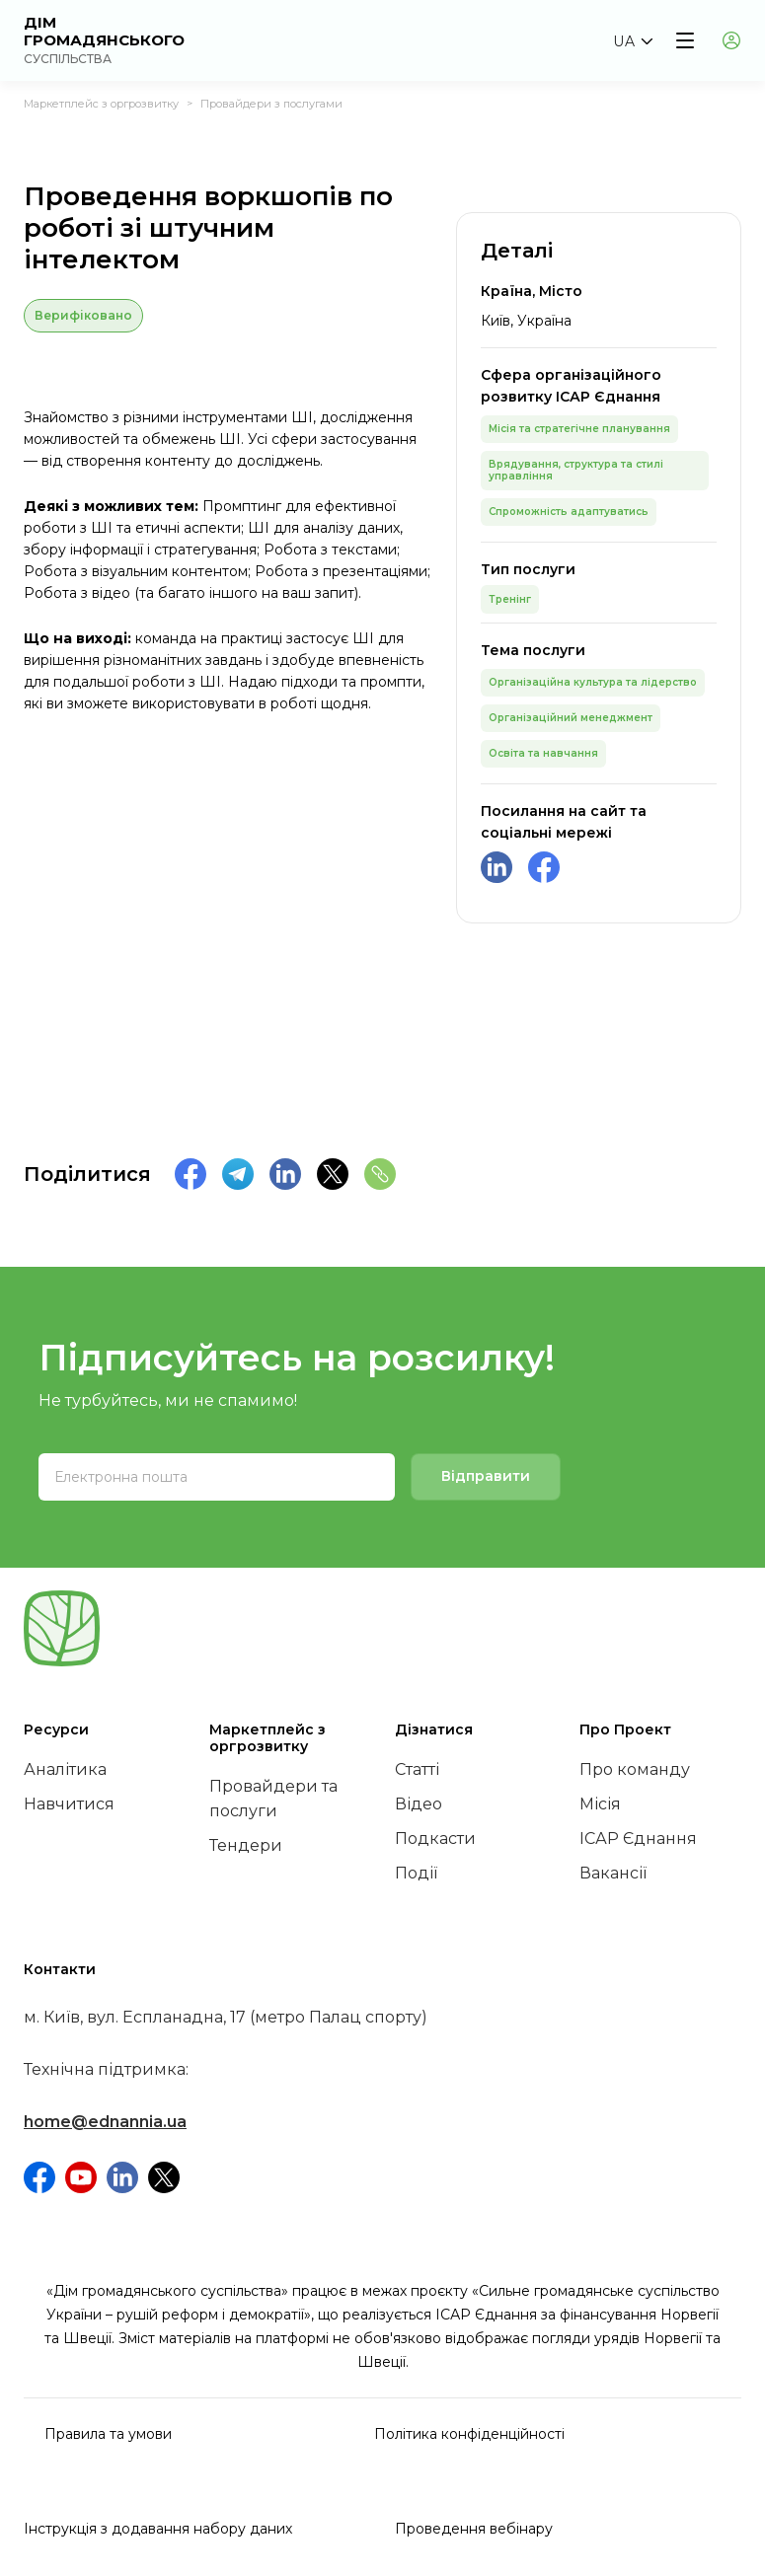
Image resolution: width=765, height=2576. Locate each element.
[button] (632, 41)
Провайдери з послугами (271, 104)
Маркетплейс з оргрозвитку (101, 104)
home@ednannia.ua (105, 2121)
